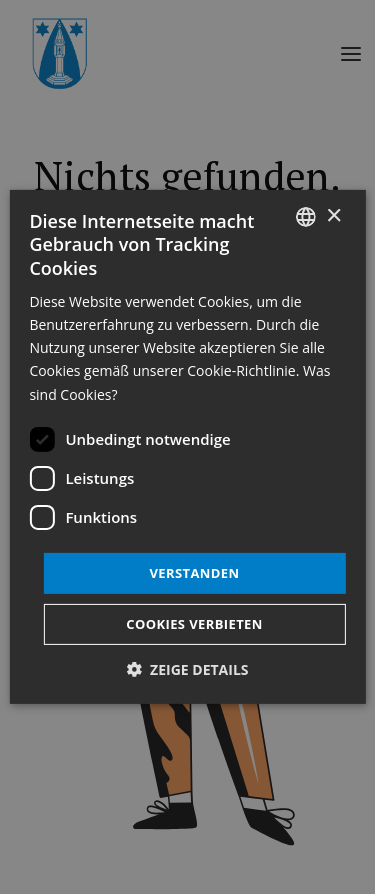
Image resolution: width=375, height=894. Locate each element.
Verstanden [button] (194, 573)
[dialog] (187, 447)
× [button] (333, 215)
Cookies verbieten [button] (194, 624)
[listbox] (306, 217)
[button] (187, 669)
